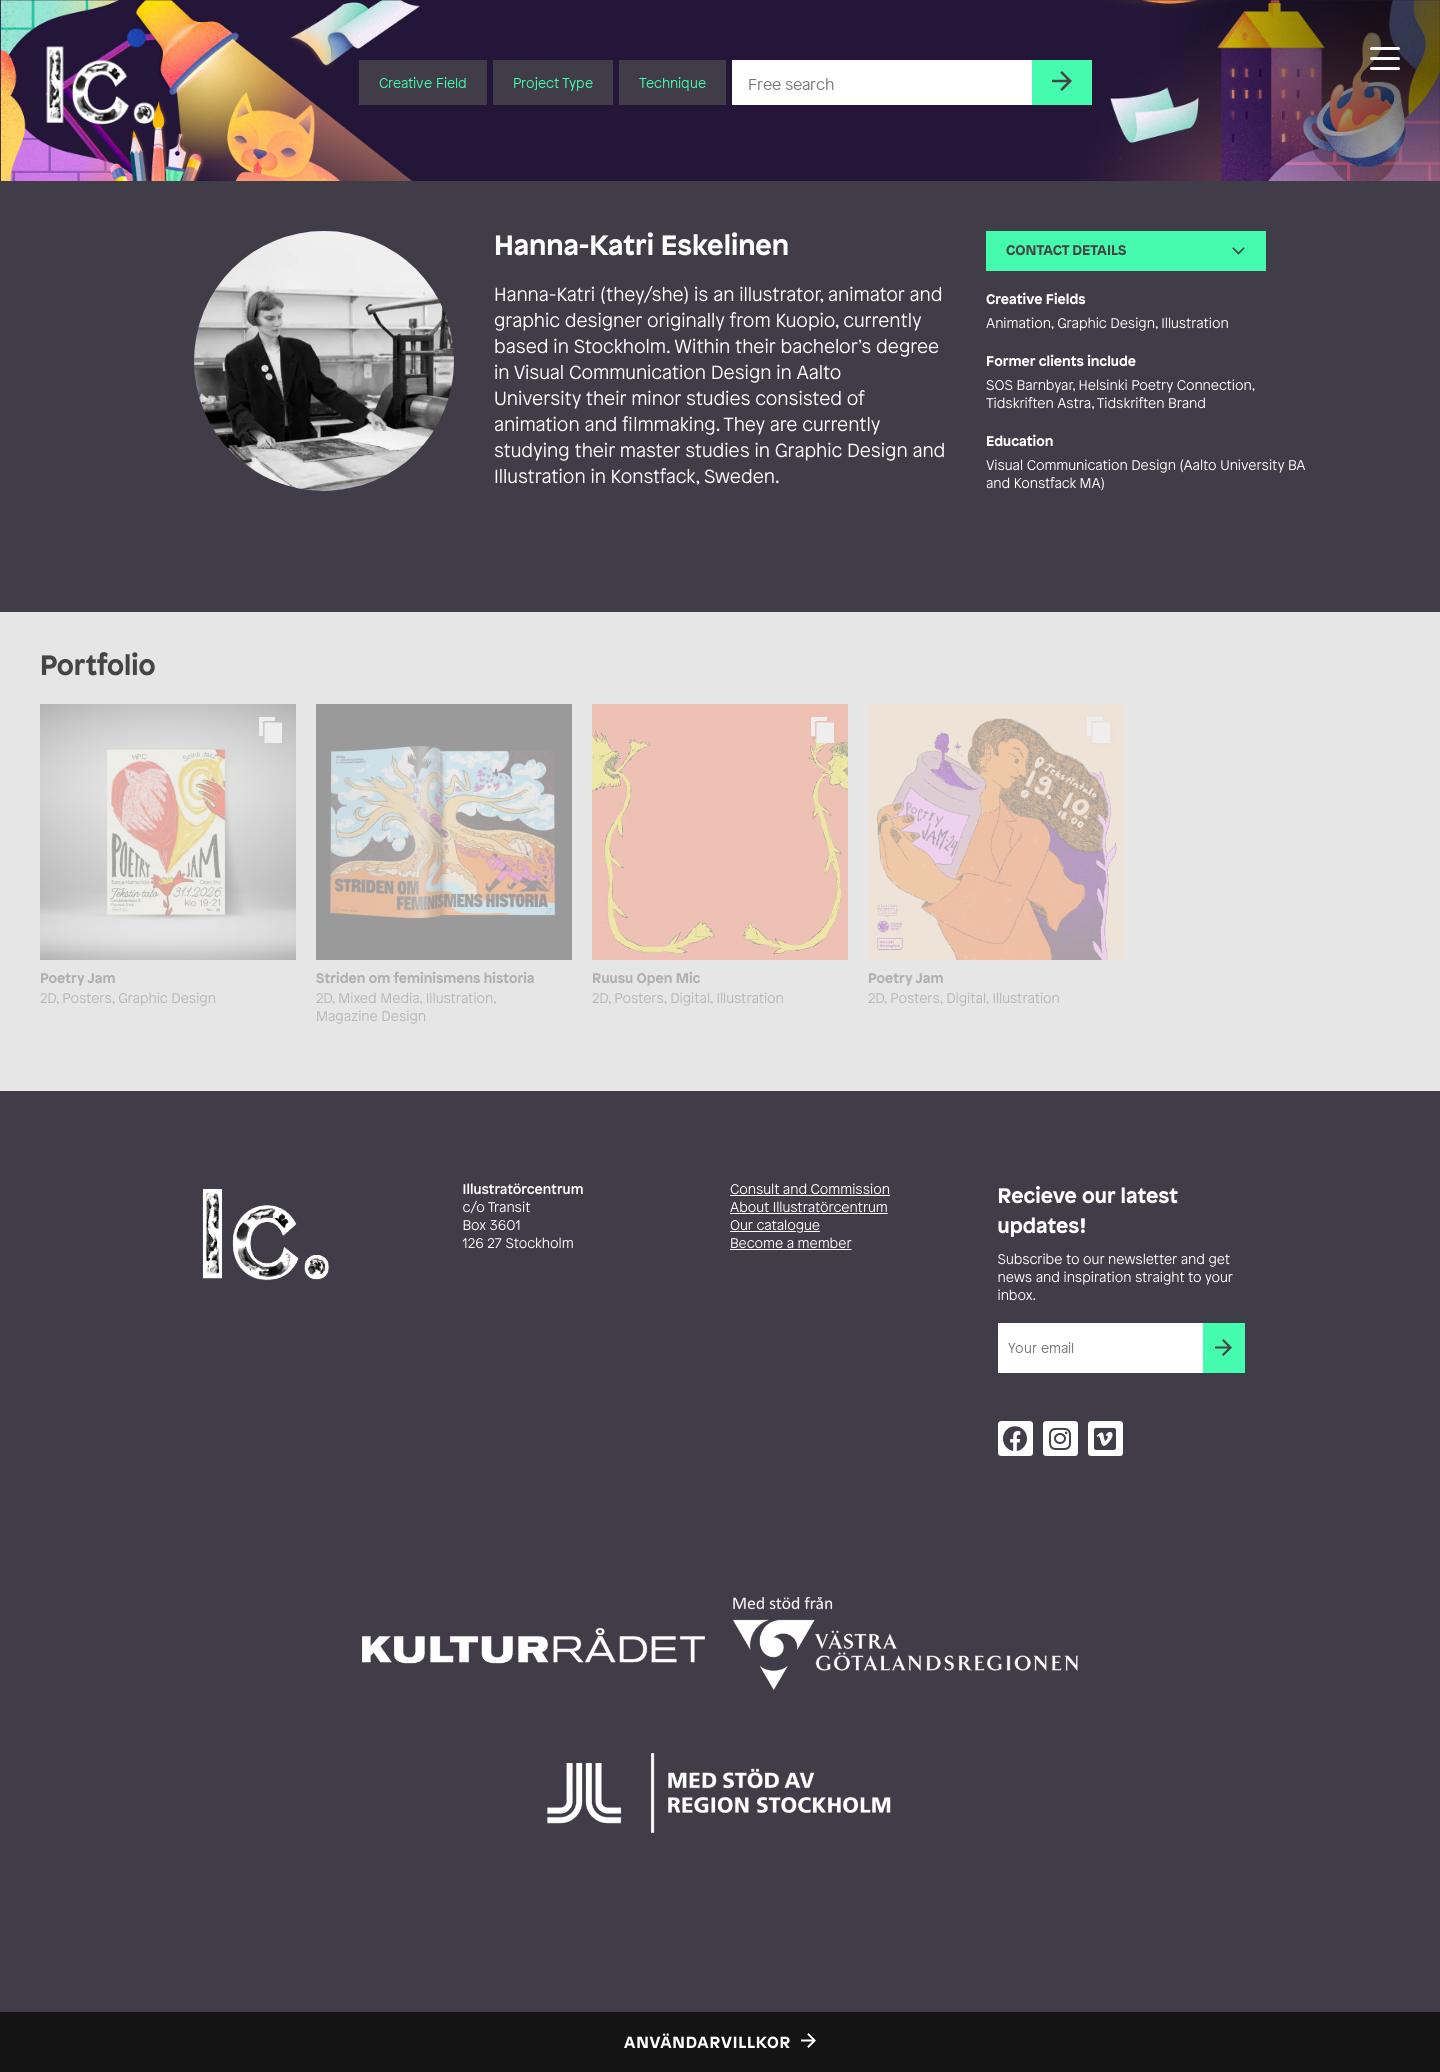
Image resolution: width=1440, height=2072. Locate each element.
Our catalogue (775, 1225)
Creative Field (423, 82)
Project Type (553, 82)
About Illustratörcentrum (809, 1207)
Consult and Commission (810, 1189)
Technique (672, 82)
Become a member (791, 1243)
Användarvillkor (707, 2042)
